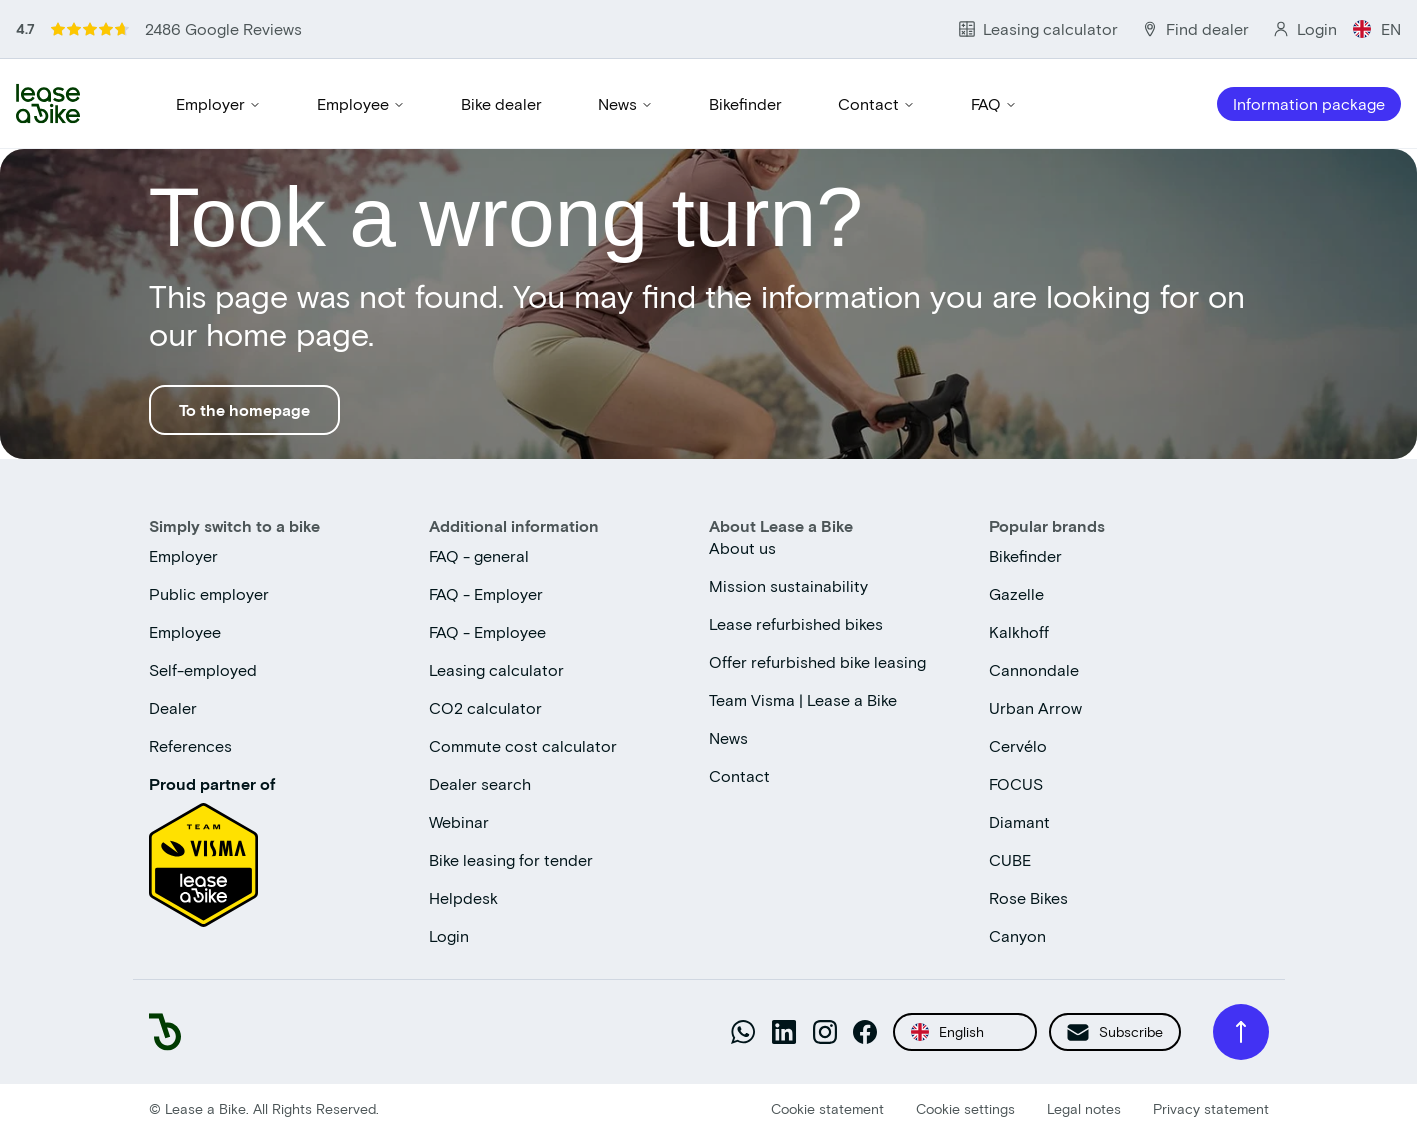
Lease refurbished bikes (796, 623)
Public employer (209, 593)
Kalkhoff (1019, 631)
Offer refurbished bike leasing (817, 661)
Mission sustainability (788, 585)
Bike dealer (501, 103)
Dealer (173, 707)
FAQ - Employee (487, 631)
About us (742, 547)
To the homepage (244, 409)
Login (449, 935)
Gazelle (1016, 593)
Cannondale (1034, 669)
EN (1377, 28)
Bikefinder (745, 103)
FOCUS (1016, 783)
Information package (1309, 103)
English (947, 1032)
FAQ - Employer (486, 593)
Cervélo (1018, 745)
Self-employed (203, 669)
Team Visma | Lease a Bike (803, 699)
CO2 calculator (485, 707)
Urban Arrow (1035, 707)
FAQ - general (479, 555)
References (190, 745)
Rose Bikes (1028, 897)
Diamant (1019, 821)
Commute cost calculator (523, 745)
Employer (218, 103)
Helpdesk (463, 897)
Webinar (459, 821)
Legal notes (1084, 1108)
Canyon (1017, 935)
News (625, 103)
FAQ (994, 103)
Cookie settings (965, 1108)
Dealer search (480, 783)
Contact (876, 103)
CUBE (1010, 859)
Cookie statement (827, 1108)
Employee (361, 103)
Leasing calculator (496, 669)
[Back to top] (1241, 1032)
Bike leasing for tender (511, 859)
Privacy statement (1211, 1108)
